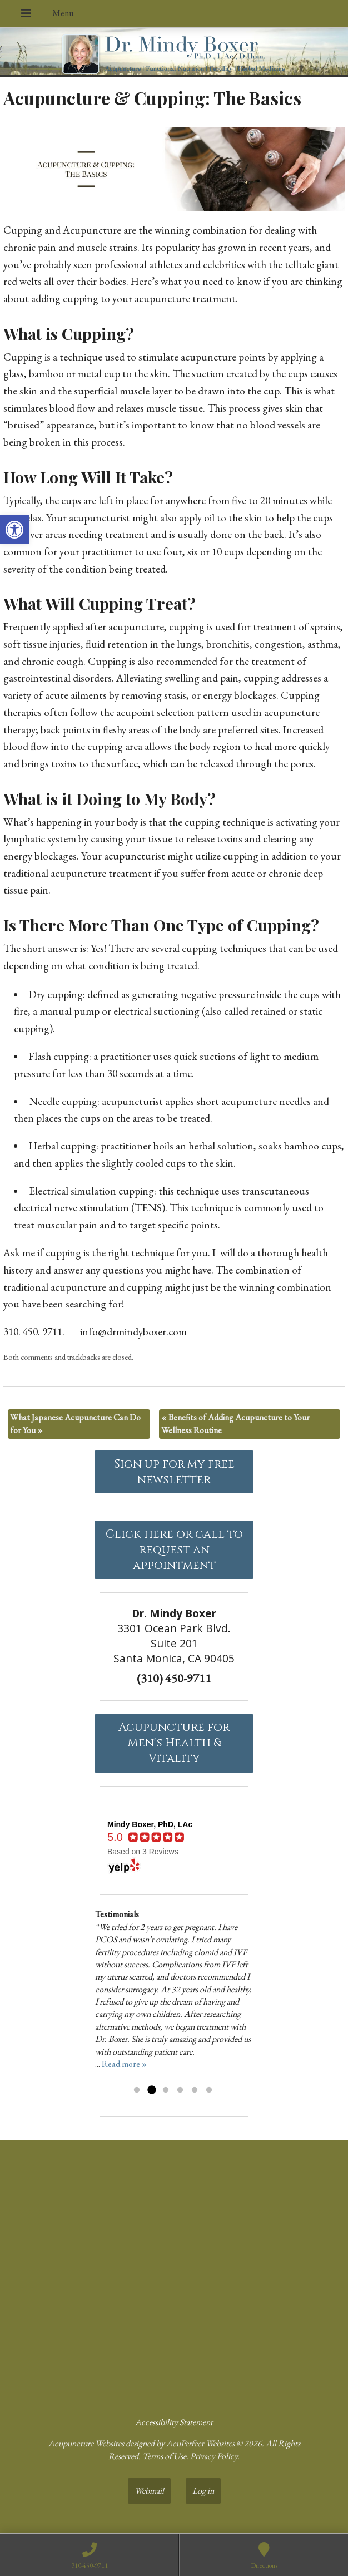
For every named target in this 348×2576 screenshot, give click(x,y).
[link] (14, 529)
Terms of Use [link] (164, 2456)
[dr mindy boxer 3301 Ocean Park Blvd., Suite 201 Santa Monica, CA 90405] (174, 2273)
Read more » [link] (124, 2064)
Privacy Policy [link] (213, 2456)
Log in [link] (203, 2490)
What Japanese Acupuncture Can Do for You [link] (75, 1423)
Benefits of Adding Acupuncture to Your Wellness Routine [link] (235, 1423)
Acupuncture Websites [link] (86, 2443)
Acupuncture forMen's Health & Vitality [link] (174, 1743)
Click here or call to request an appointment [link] (174, 1550)
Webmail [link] (149, 2490)
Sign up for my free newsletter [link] (174, 1472)
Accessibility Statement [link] (174, 2422)
